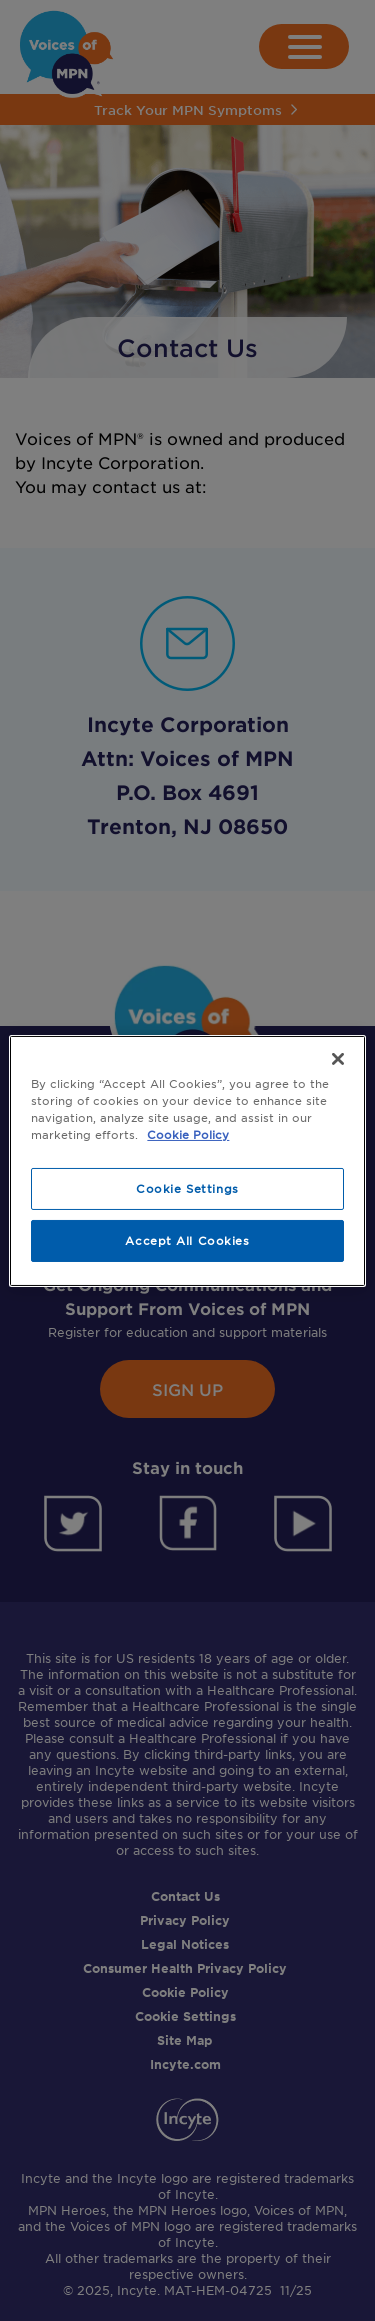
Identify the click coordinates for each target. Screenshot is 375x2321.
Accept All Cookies (187, 1240)
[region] (187, 1160)
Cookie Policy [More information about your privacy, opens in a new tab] (188, 1134)
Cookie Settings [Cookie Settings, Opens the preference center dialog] (187, 1188)
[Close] (338, 1058)
